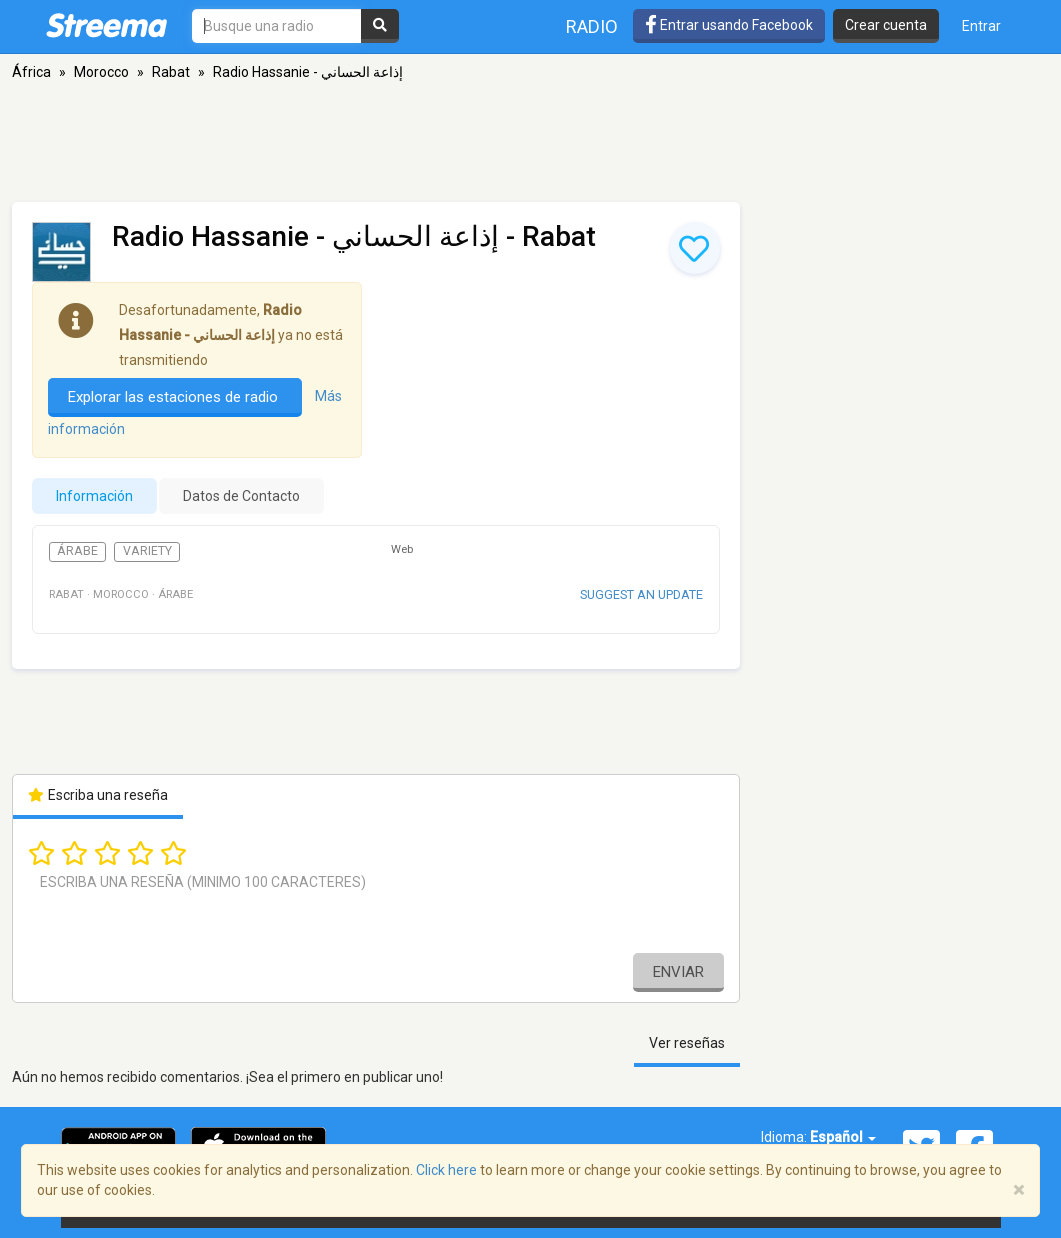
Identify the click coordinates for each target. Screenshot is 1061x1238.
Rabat (171, 72)
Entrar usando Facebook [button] (729, 25)
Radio (592, 26)
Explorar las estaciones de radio (175, 397)
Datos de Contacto (241, 496)
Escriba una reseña (98, 795)
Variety (147, 551)
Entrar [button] (981, 26)
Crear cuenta (886, 25)
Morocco (101, 72)
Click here (446, 1170)
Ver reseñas (687, 1043)
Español (843, 1137)
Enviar (678, 972)
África (31, 72)
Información (94, 496)
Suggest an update (641, 594)
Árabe (77, 551)
